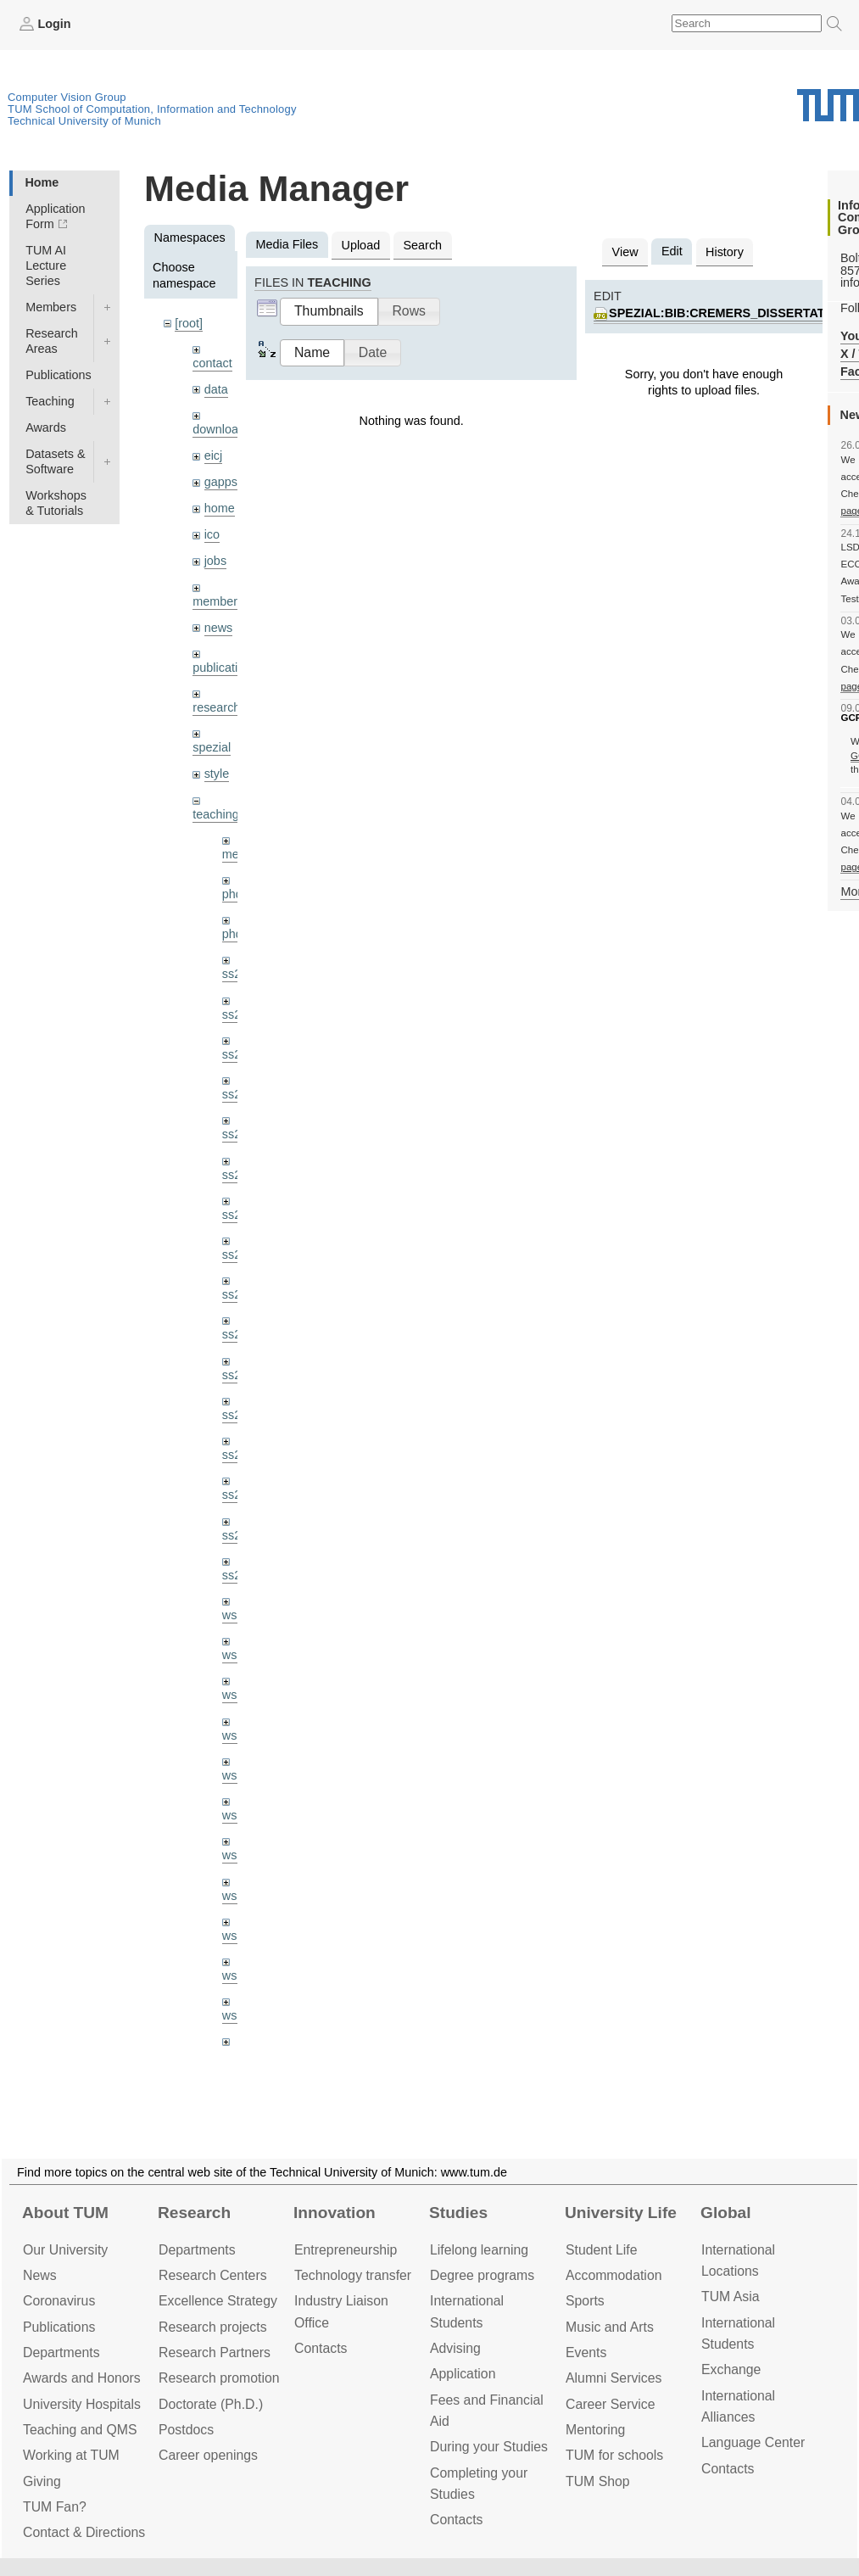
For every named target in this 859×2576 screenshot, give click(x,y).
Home (42, 182)
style (217, 773)
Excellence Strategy (218, 2301)
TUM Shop (598, 2481)
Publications (58, 375)
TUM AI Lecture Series (45, 265)
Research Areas (51, 341)
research (216, 707)
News (40, 2275)
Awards (45, 427)
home (219, 508)
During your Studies (489, 2446)
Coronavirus (59, 2301)
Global (725, 2212)
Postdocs (186, 2429)
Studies (458, 2212)
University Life (621, 2212)
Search (422, 245)
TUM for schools (614, 2455)
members (217, 601)
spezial (211, 747)
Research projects (213, 2327)
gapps (220, 482)
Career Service (610, 2404)
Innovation (334, 2212)
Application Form (55, 216)
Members (50, 307)
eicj (213, 455)
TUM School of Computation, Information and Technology (152, 109)
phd (232, 894)
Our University (65, 2250)
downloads (221, 429)
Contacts (320, 2348)
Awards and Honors (82, 2378)
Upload (361, 245)
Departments (61, 2352)
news (218, 627)
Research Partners (215, 2352)
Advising (455, 2348)
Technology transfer (352, 2275)
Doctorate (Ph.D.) (211, 2404)
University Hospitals (82, 2404)
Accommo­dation (614, 2275)
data (216, 389)
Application (462, 2373)
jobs (215, 560)
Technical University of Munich (84, 121)
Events (586, 2352)
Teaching (50, 401)
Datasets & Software (55, 461)
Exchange (731, 2369)
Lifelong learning (479, 2250)
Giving (42, 2481)
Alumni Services (613, 2378)
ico (212, 534)
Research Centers (213, 2275)
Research (194, 2212)
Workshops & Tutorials (55, 503)
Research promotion (219, 2378)
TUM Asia (730, 2296)
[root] (189, 323)
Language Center (753, 2442)
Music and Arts (610, 2327)
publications (224, 667)
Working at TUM (71, 2455)
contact (211, 363)
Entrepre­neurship (345, 2250)
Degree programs (482, 2275)
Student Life (601, 2250)
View (625, 252)
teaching (215, 814)
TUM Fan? (54, 2507)
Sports (585, 2301)
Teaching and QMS (80, 2429)
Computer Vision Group (67, 97)
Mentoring (595, 2429)
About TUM (65, 2212)
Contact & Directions (84, 2532)
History (725, 252)
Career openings (208, 2455)
